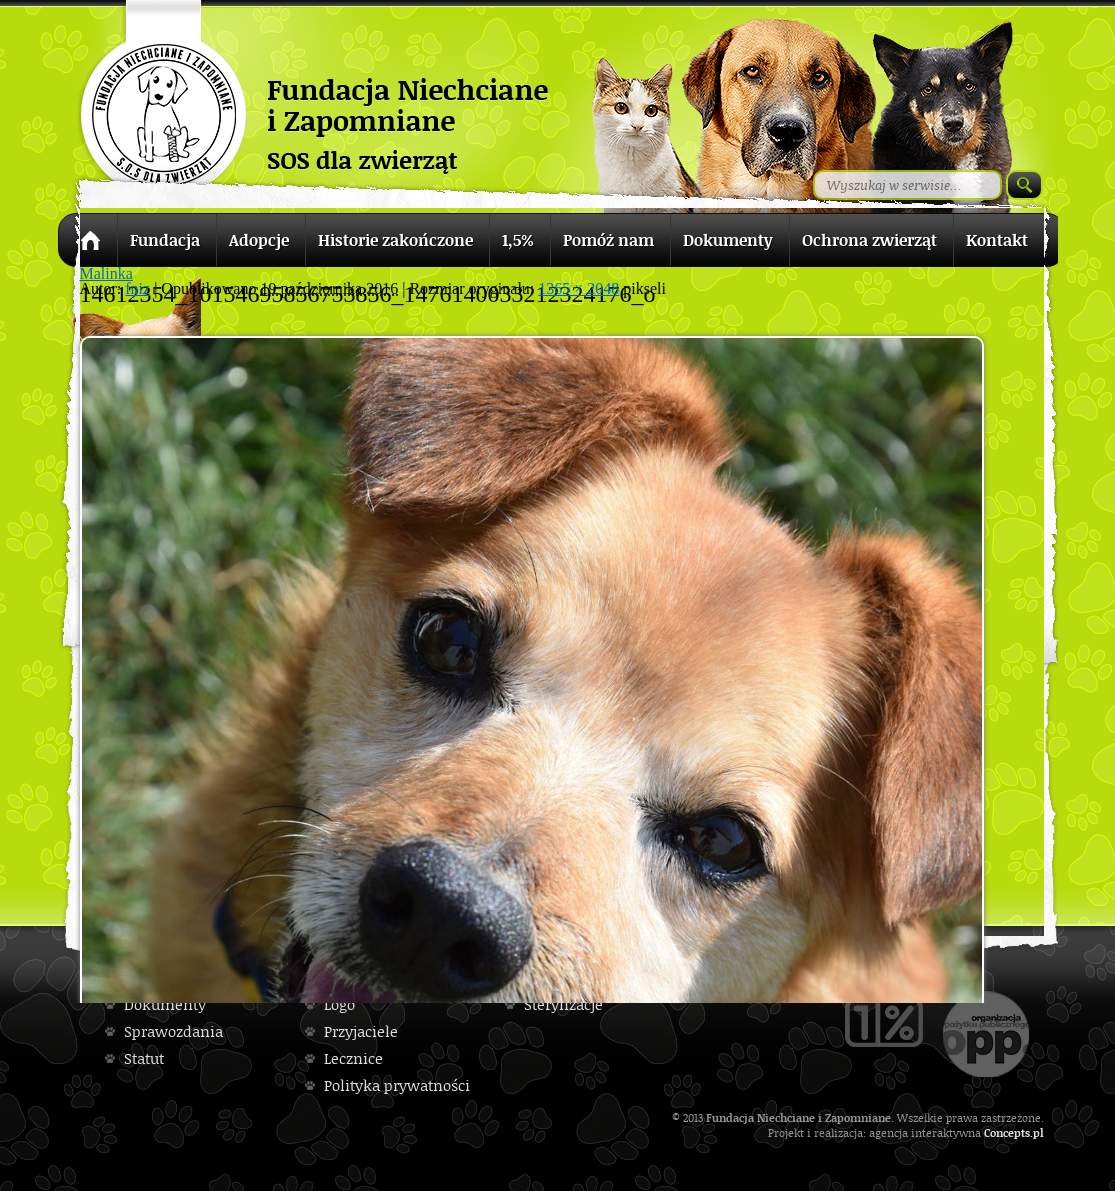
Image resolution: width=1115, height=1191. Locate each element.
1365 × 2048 (578, 288)
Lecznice (353, 1058)
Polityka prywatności (397, 1085)
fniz (137, 288)
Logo (339, 1004)
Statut (144, 1058)
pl (1038, 1132)
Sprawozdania (173, 1031)
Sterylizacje (563, 1004)
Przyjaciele (361, 1031)
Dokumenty (165, 1004)
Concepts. (1008, 1132)
